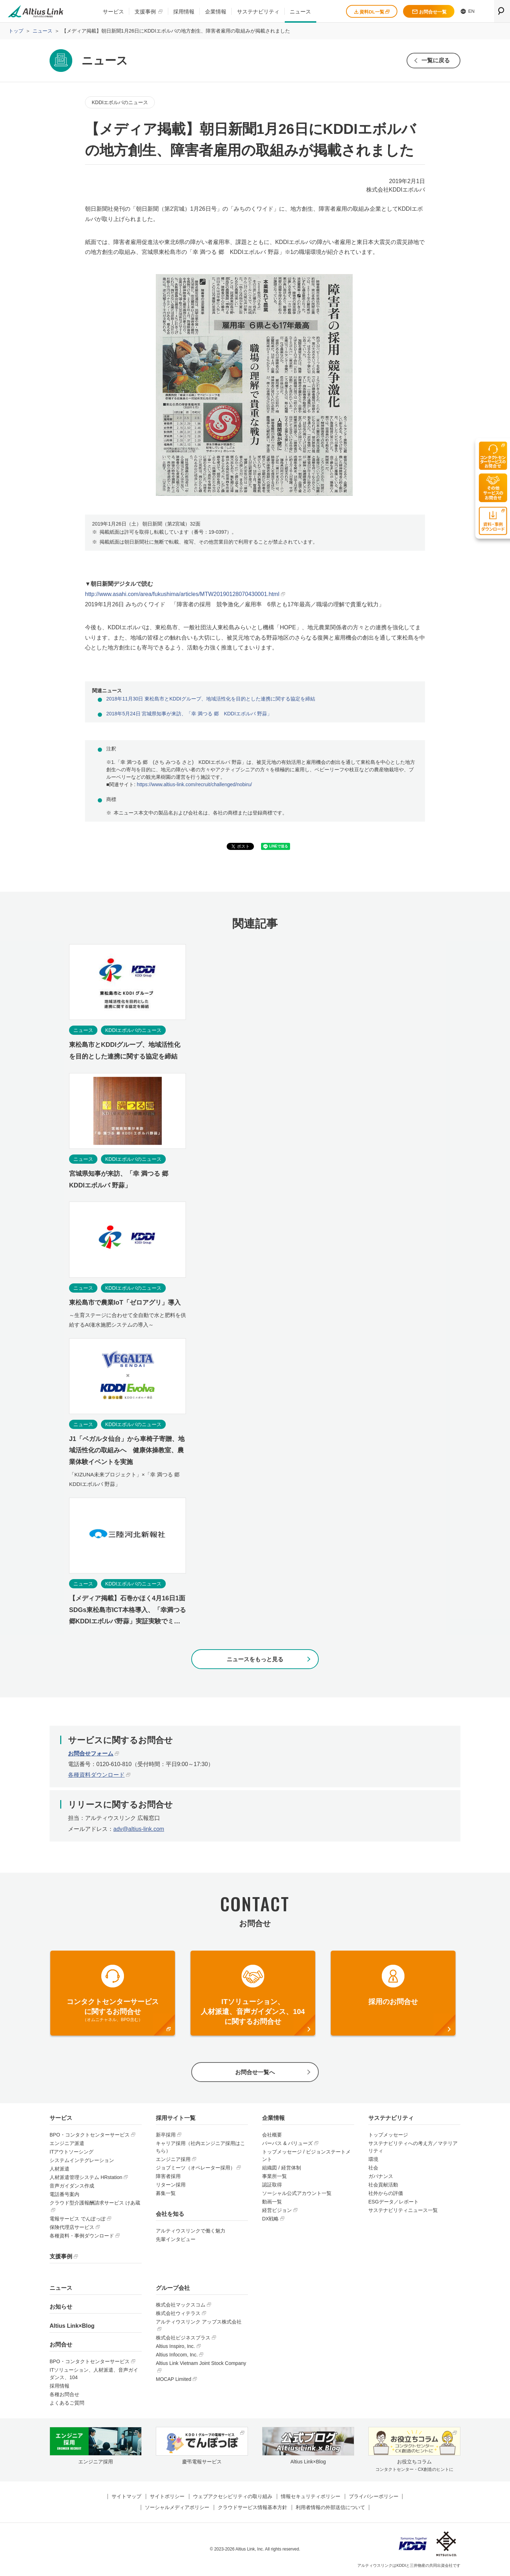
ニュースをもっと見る (255, 1659)
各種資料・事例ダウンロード (82, 2236)
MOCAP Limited (173, 2379)
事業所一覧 (274, 2176)
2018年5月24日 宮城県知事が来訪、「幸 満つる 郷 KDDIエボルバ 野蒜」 (189, 713)
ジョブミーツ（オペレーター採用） (195, 2168)
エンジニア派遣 (67, 2143)
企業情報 (215, 11)
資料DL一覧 (372, 12)
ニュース (300, 11)
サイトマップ (126, 2496)
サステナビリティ (258, 11)
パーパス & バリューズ (287, 2143)
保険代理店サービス (72, 2227)
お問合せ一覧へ (255, 2072)
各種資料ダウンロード (96, 1775)
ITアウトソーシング (72, 2152)
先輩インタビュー (176, 2239)
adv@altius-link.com (138, 1829)
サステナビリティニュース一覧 (403, 2210)
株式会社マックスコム (180, 2305)
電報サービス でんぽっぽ (78, 2219)
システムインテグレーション (82, 2160)
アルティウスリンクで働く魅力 (190, 2231)
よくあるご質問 (67, 2403)
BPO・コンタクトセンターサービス (90, 2135)
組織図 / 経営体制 (281, 2168)
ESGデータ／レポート (393, 2202)
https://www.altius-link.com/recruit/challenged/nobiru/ (194, 784)
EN (468, 11)
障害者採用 (168, 2176)
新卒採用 (166, 2135)
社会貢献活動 (383, 2185)
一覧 (435, 60)
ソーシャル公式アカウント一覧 (297, 2193)
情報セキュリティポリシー (310, 2496)
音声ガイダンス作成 (72, 2186)
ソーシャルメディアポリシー (177, 2507)
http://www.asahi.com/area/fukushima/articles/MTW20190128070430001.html (182, 594)
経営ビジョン (277, 2210)
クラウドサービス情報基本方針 (252, 2507)
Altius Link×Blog (72, 2326)
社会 (373, 2168)
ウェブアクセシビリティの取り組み (232, 2496)
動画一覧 (272, 2202)
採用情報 (183, 11)
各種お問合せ (64, 2394)
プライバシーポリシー (373, 2496)
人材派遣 (59, 2169)
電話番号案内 (64, 2194)
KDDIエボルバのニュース (120, 102)
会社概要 (272, 2135)
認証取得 (272, 2185)
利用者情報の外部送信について (330, 2507)
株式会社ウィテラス (178, 2313)
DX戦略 (270, 2219)
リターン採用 (171, 2185)
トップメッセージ (388, 2135)
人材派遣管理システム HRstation (86, 2177)
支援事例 (145, 11)
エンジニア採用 (173, 2159)
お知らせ (61, 2307)
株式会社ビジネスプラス (183, 2337)
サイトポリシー (167, 2496)
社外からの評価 (385, 2193)
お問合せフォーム (90, 1754)
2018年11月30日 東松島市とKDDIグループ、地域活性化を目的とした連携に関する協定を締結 (210, 699)
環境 (373, 2159)
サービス (113, 11)
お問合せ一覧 (429, 12)
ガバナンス (380, 2176)
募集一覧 (166, 2193)
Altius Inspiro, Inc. (175, 2346)
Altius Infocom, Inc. (177, 2354)
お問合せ (61, 2345)
